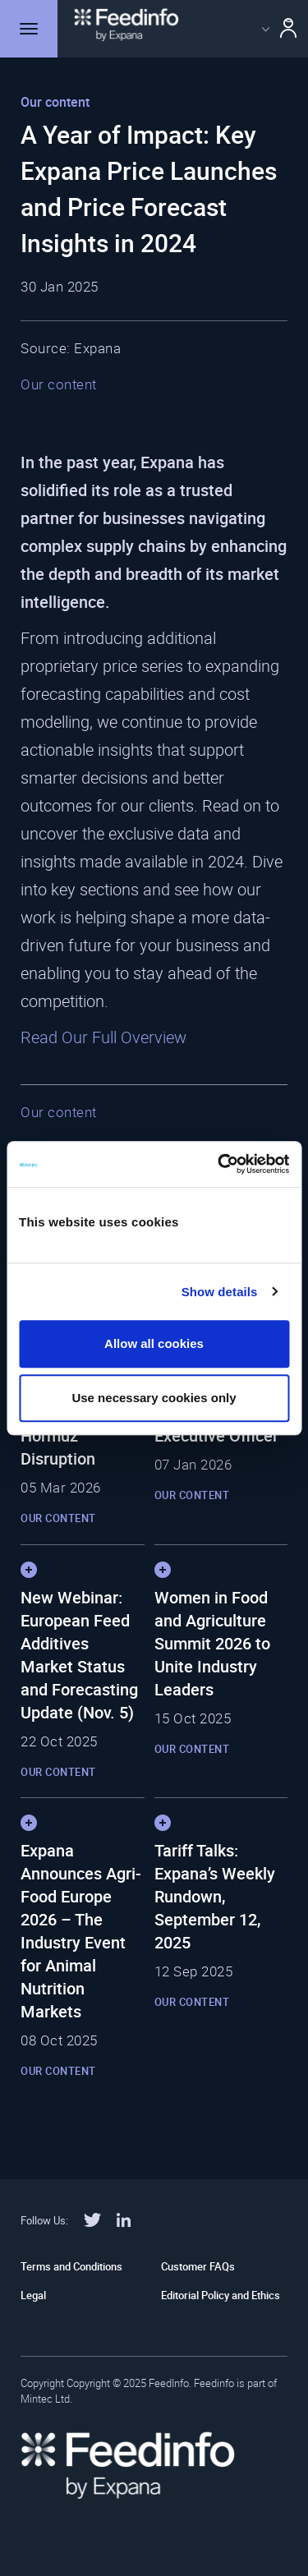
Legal (33, 2295)
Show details (220, 1292)
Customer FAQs (198, 2266)
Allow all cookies (154, 1343)
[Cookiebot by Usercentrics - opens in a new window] (219, 1164)
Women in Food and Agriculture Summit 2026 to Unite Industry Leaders (212, 1643)
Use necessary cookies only (153, 1398)
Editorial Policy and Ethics (220, 2295)
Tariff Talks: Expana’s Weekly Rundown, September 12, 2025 (214, 1896)
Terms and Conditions (71, 2266)
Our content (59, 384)
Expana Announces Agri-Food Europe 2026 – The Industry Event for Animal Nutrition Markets (81, 1930)
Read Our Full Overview (103, 1037)
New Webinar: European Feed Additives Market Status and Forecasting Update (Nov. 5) (79, 1654)
